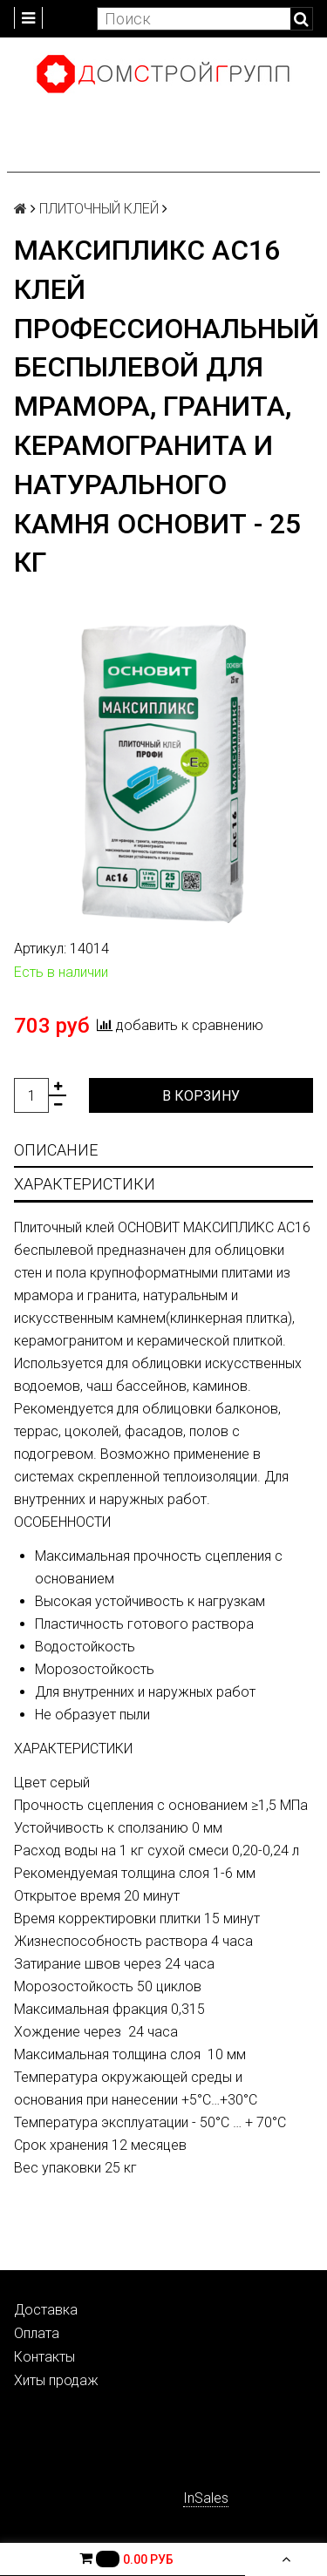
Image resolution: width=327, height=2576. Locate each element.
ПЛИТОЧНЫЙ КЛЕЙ (99, 208)
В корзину (201, 1096)
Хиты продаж (56, 2380)
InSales (205, 2498)
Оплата (36, 2333)
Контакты (44, 2357)
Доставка (46, 2309)
